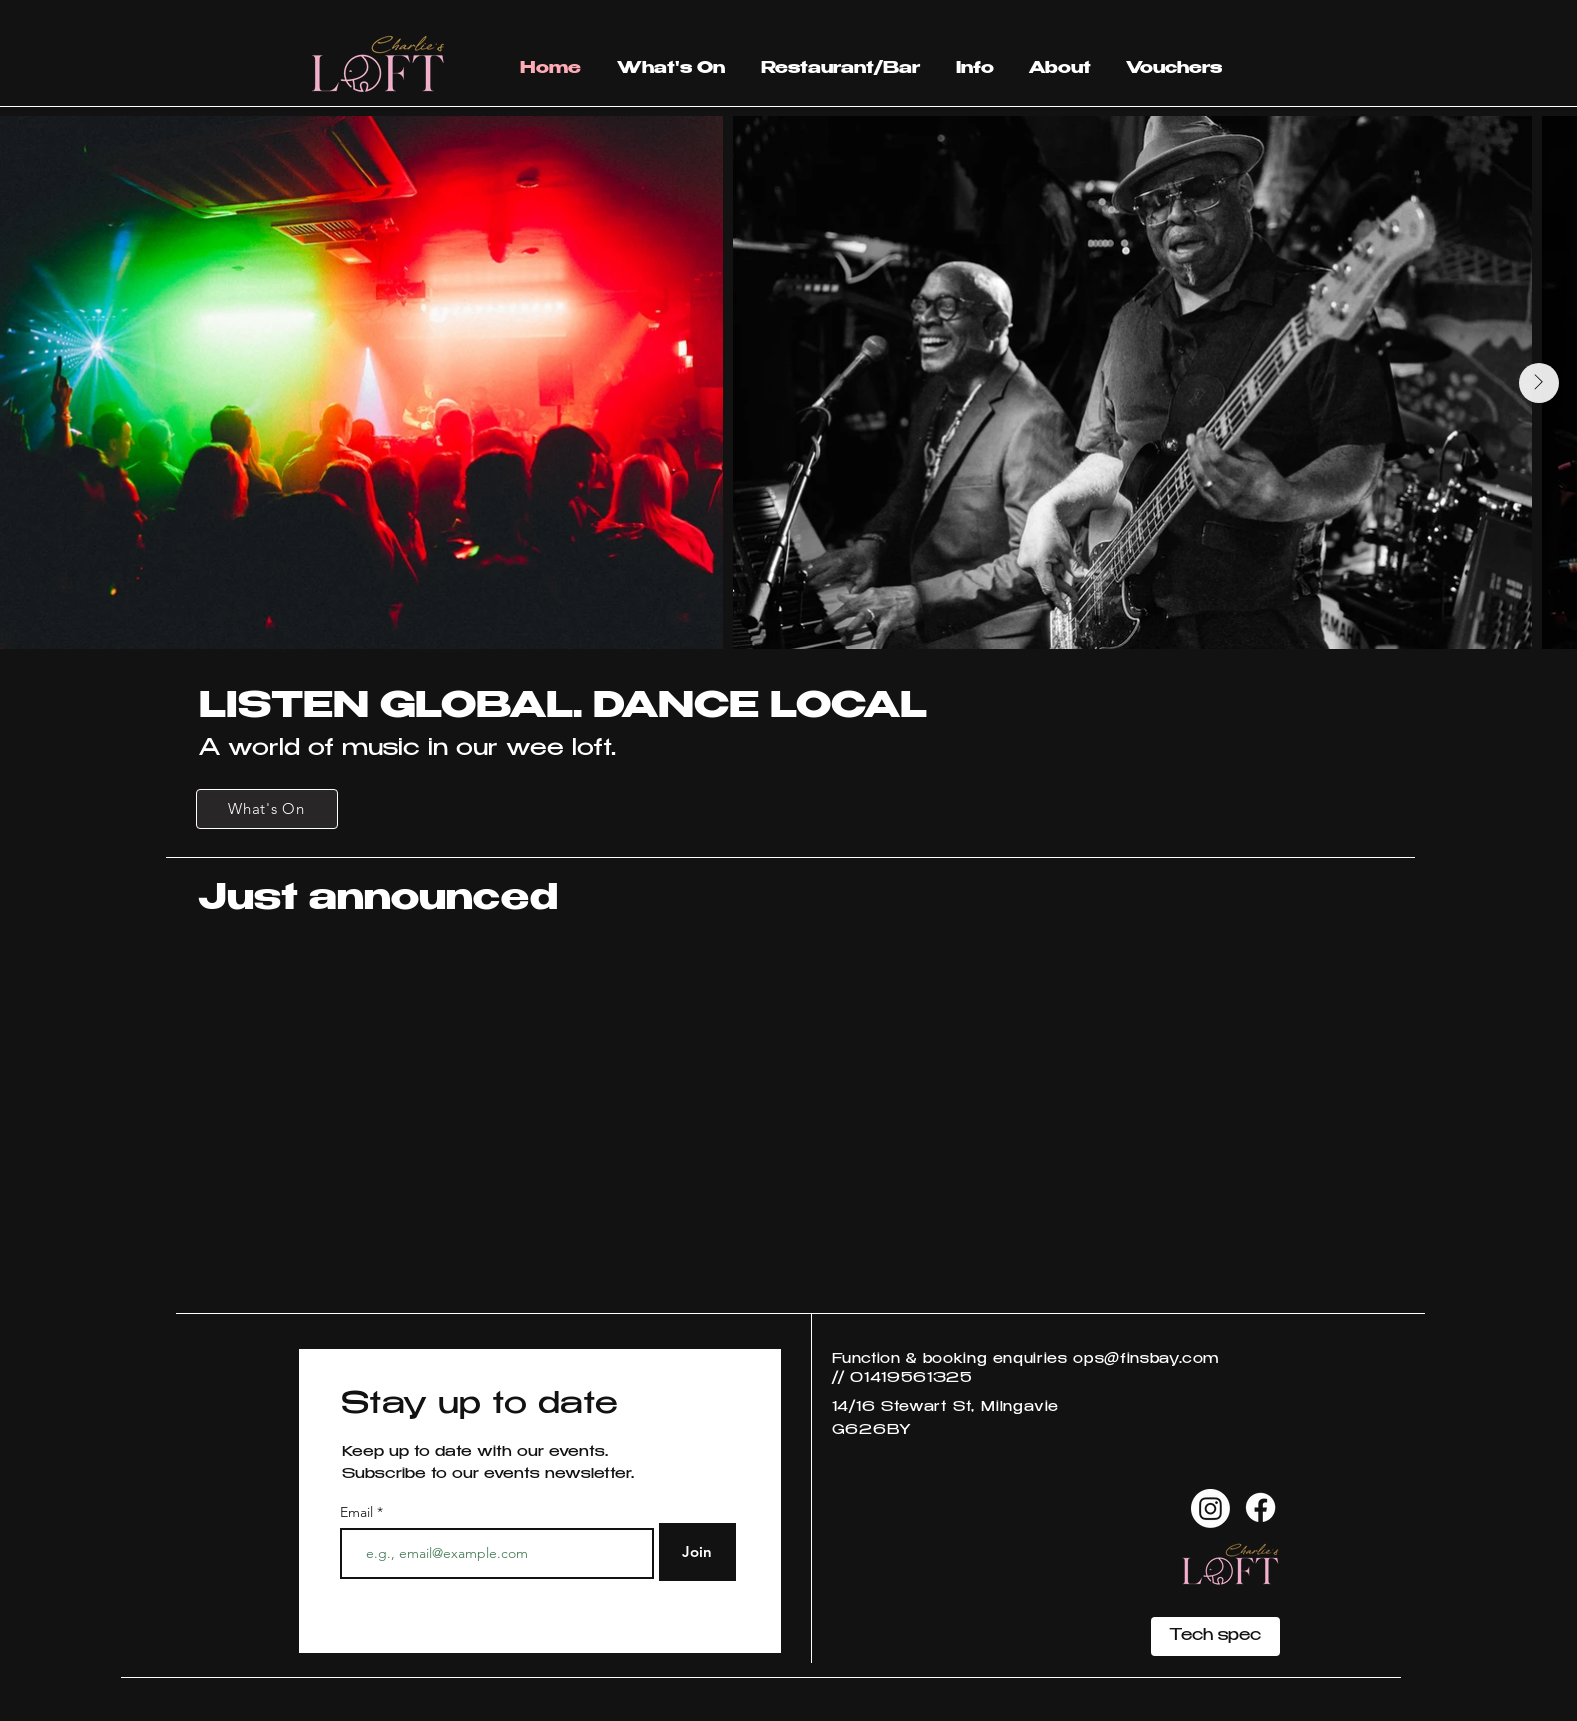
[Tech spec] (1215, 1636)
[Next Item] (1539, 383)
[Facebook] (1260, 1507)
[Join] (697, 1552)
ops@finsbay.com (1146, 1360)
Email (358, 1512)
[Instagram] (1210, 1508)
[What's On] (267, 809)
